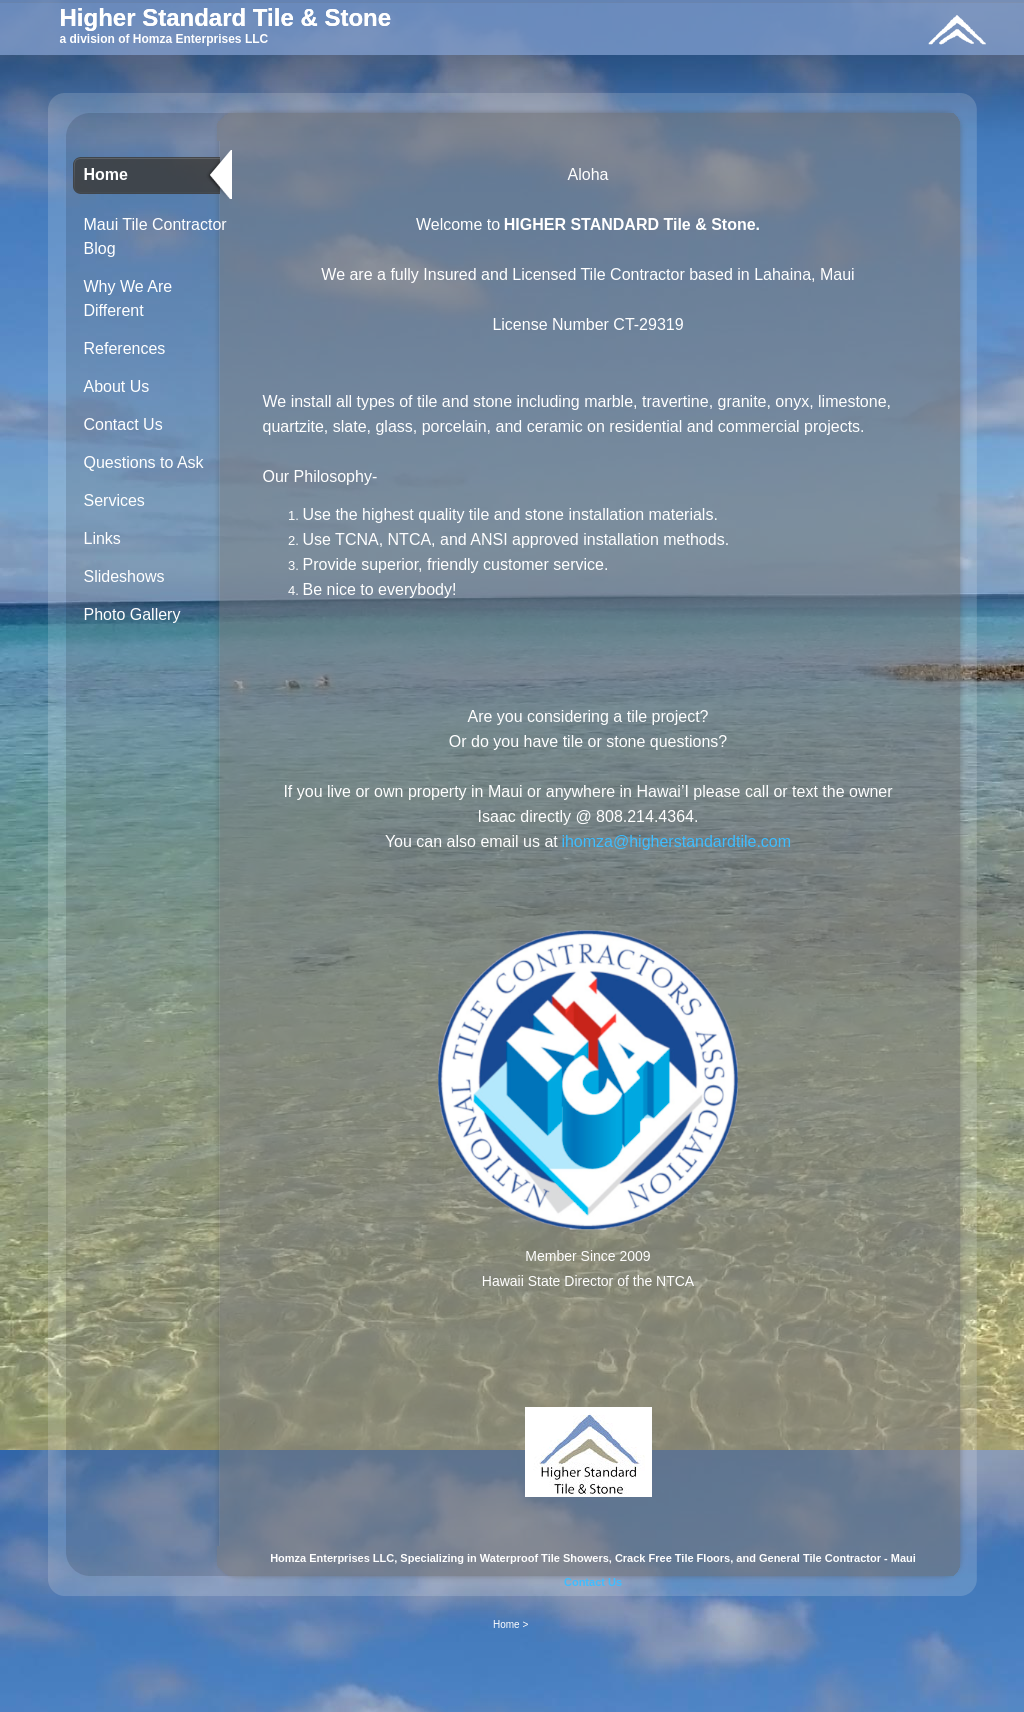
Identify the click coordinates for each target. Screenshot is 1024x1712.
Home (106, 174)
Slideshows (124, 576)
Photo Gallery (132, 614)
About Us (117, 386)
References (125, 348)
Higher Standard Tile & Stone (226, 17)
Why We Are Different (128, 298)
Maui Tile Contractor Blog (155, 236)
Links (102, 538)
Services (114, 500)
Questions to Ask (144, 462)
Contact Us (123, 424)
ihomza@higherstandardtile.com (676, 841)
